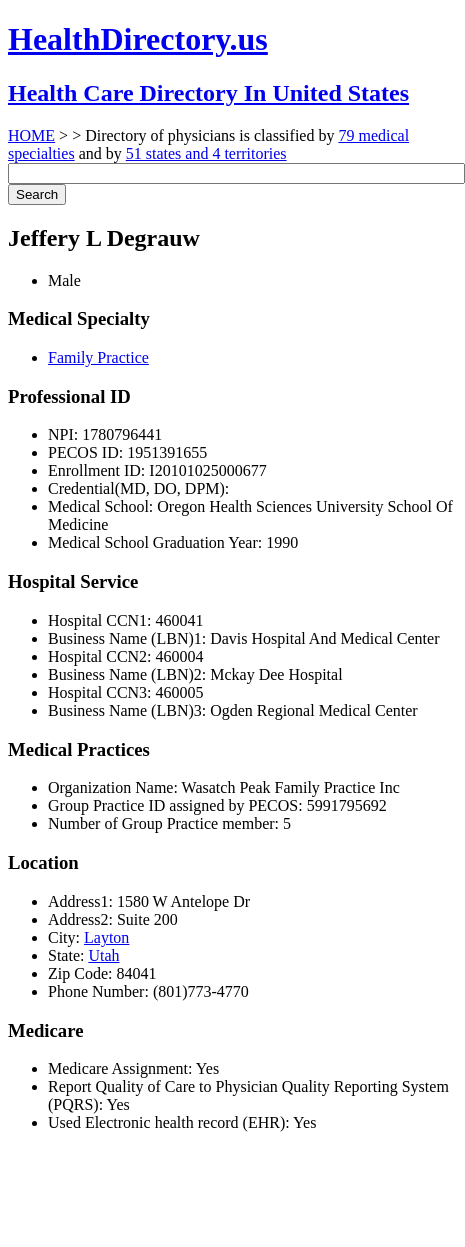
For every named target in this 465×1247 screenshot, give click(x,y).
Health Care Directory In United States (208, 93)
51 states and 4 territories (206, 153)
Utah (103, 955)
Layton (106, 937)
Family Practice (98, 357)
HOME (31, 135)
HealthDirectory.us (138, 39)
